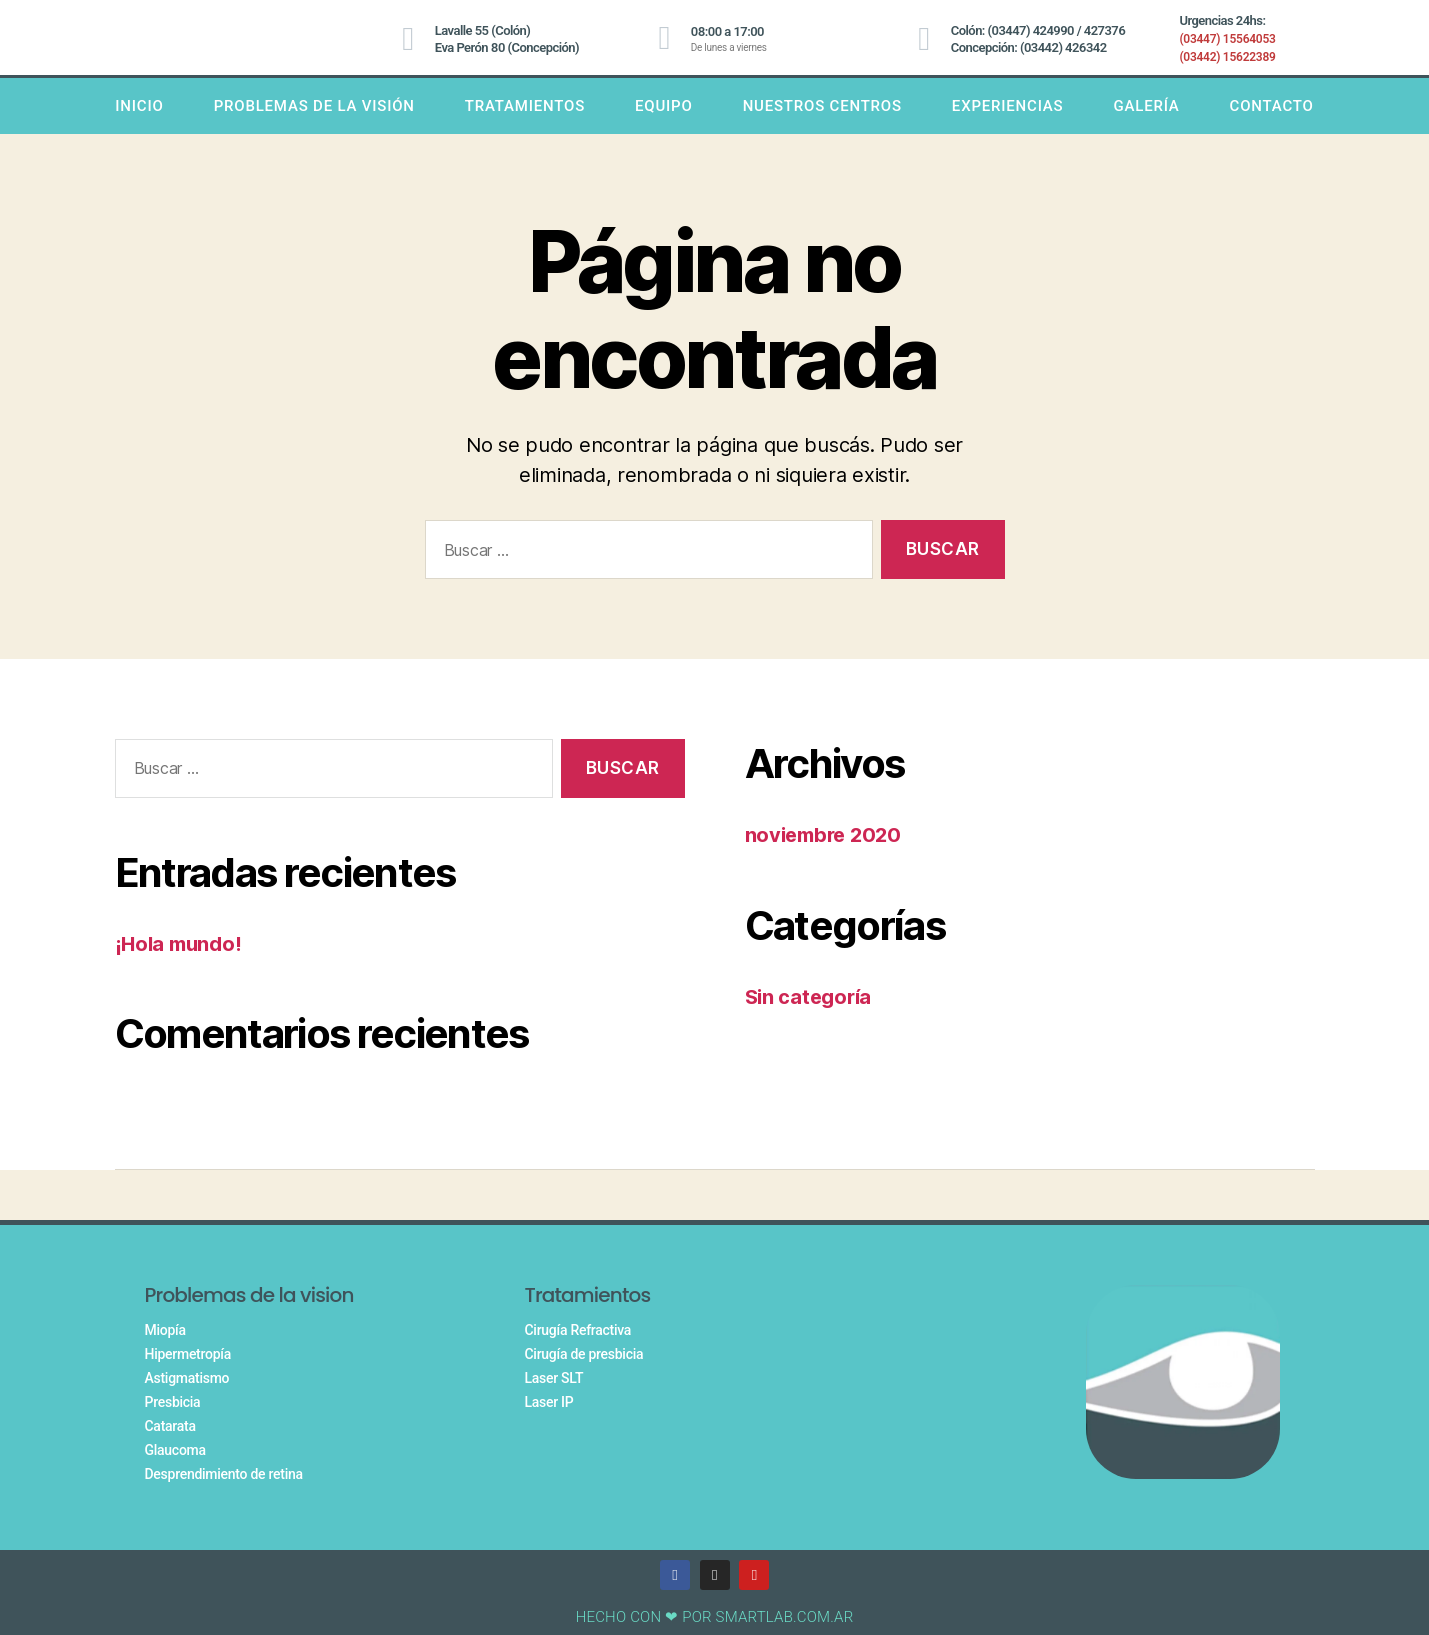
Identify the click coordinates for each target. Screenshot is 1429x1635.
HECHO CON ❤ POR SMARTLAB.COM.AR (715, 1617)
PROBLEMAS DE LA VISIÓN (314, 106)
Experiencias (1008, 106)
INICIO (139, 106)
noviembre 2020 (827, 834)
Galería (1146, 106)
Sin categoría (811, 996)
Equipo (664, 106)
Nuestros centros (822, 106)
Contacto (1272, 106)
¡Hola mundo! (181, 943)
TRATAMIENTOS (525, 106)
